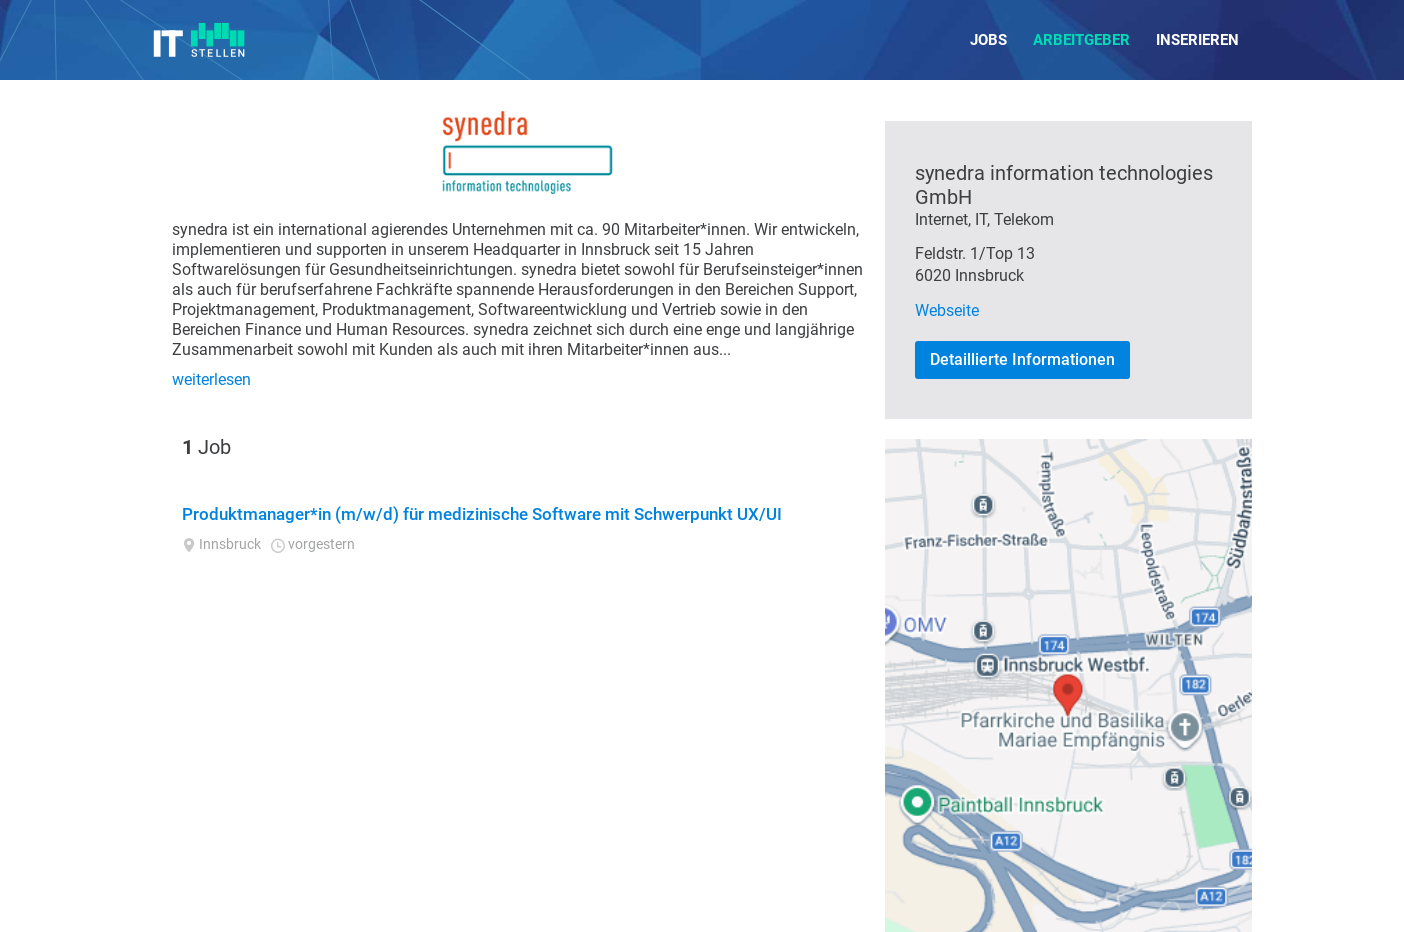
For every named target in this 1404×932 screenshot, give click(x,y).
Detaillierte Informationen (1022, 359)
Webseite (947, 310)
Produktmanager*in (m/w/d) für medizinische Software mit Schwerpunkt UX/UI (482, 514)
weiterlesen (211, 379)
